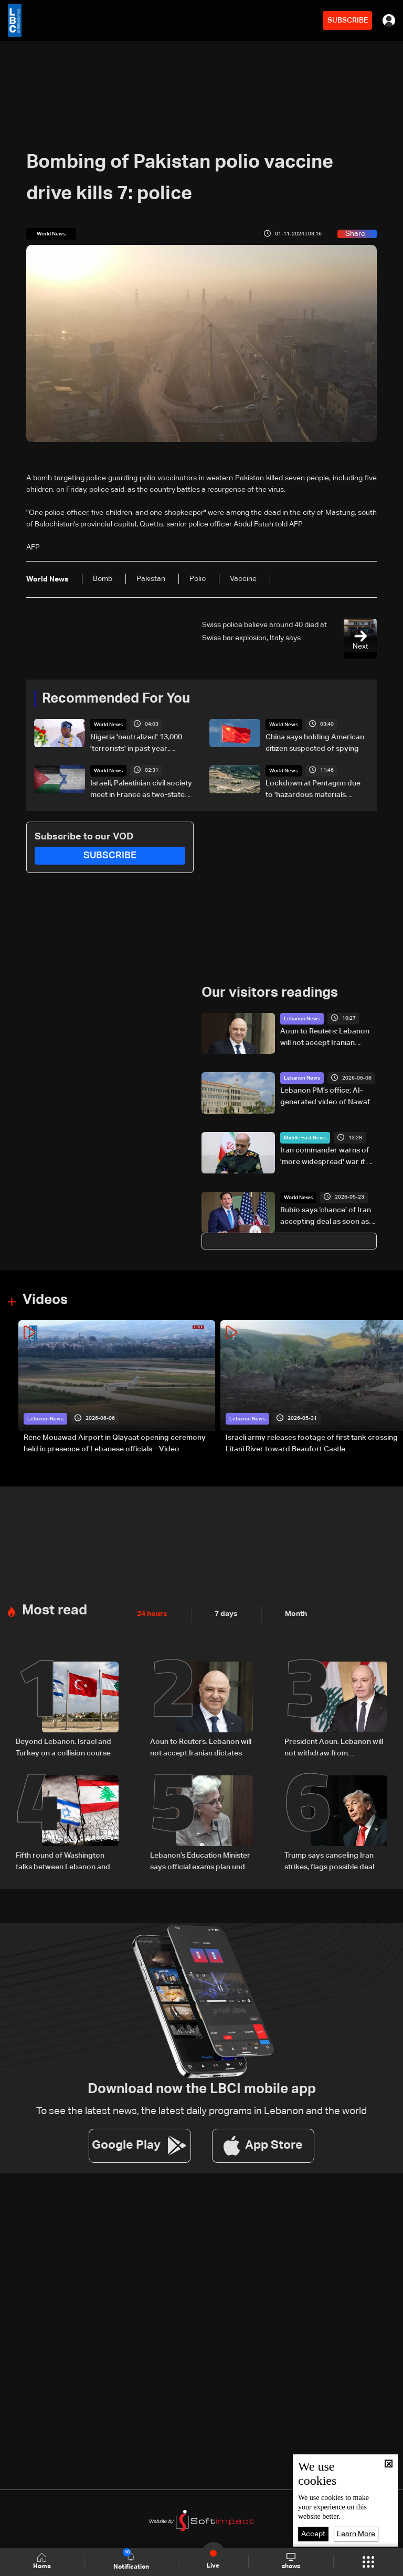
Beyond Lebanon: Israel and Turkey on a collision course (63, 1747)
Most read (54, 1611)
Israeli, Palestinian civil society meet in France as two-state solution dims (141, 790)
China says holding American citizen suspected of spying (315, 743)
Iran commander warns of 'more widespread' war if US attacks (328, 1157)
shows (291, 2561)
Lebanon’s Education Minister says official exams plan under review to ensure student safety (201, 1862)
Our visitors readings (270, 993)
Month (296, 1614)
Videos (45, 1300)
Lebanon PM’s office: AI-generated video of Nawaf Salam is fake (325, 1097)
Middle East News (305, 1137)
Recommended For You (116, 699)
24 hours (152, 1614)
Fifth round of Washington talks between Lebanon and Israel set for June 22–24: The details (66, 1862)
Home (42, 2561)
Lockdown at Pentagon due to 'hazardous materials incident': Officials (313, 790)
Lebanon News (302, 1018)
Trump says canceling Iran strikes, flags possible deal (329, 1861)
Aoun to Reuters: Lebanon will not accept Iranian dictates (324, 1038)
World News (108, 724)
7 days (226, 1614)
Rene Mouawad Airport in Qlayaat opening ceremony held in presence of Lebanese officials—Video (115, 1443)
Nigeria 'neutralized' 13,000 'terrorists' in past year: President (136, 744)
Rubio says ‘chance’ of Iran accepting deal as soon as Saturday (325, 1216)
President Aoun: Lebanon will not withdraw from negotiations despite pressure (335, 1748)
